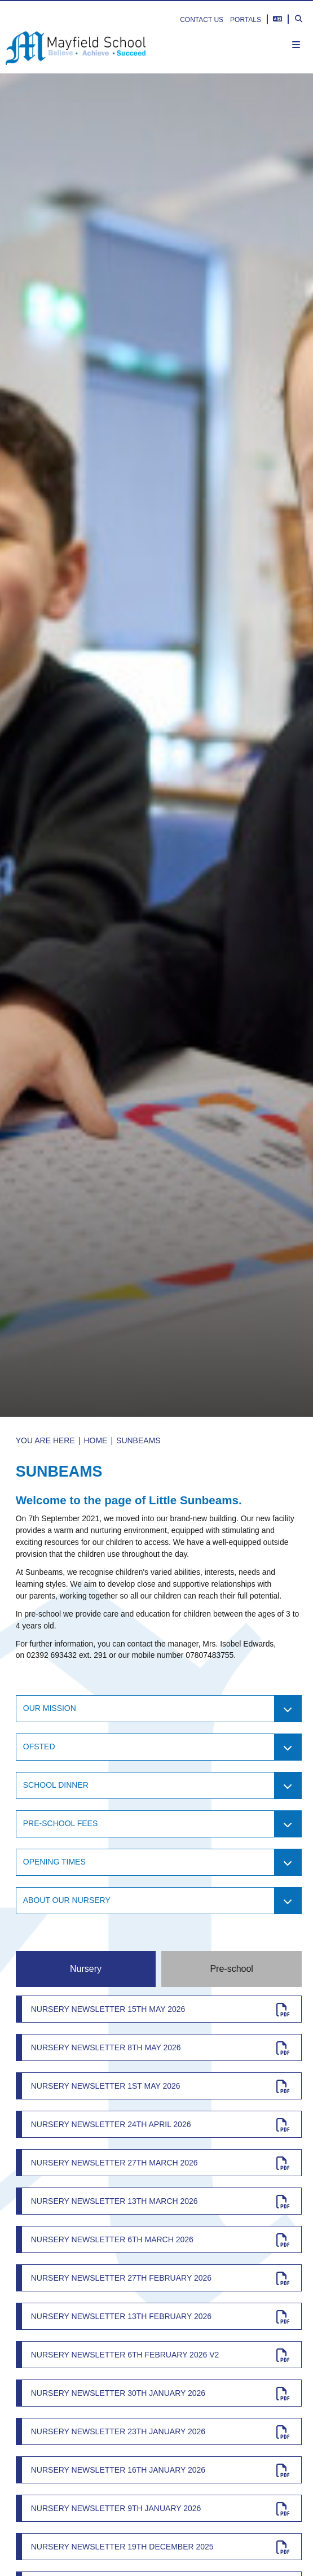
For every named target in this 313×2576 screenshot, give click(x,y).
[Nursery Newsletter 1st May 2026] (159, 2085)
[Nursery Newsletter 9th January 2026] (159, 2508)
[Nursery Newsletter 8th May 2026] (159, 2047)
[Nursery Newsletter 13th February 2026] (159, 2316)
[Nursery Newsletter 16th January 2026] (159, 2469)
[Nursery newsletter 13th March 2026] (159, 2201)
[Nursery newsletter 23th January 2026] (159, 2431)
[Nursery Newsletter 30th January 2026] (159, 2393)
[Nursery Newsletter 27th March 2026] (159, 2162)
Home (95, 1440)
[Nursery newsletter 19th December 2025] (159, 2546)
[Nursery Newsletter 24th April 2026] (159, 2124)
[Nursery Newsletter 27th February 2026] (159, 2277)
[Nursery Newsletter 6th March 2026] (159, 2239)
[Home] (76, 48)
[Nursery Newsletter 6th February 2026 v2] (159, 2354)
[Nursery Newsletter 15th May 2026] (159, 2009)
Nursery (86, 1969)
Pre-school (231, 1969)
